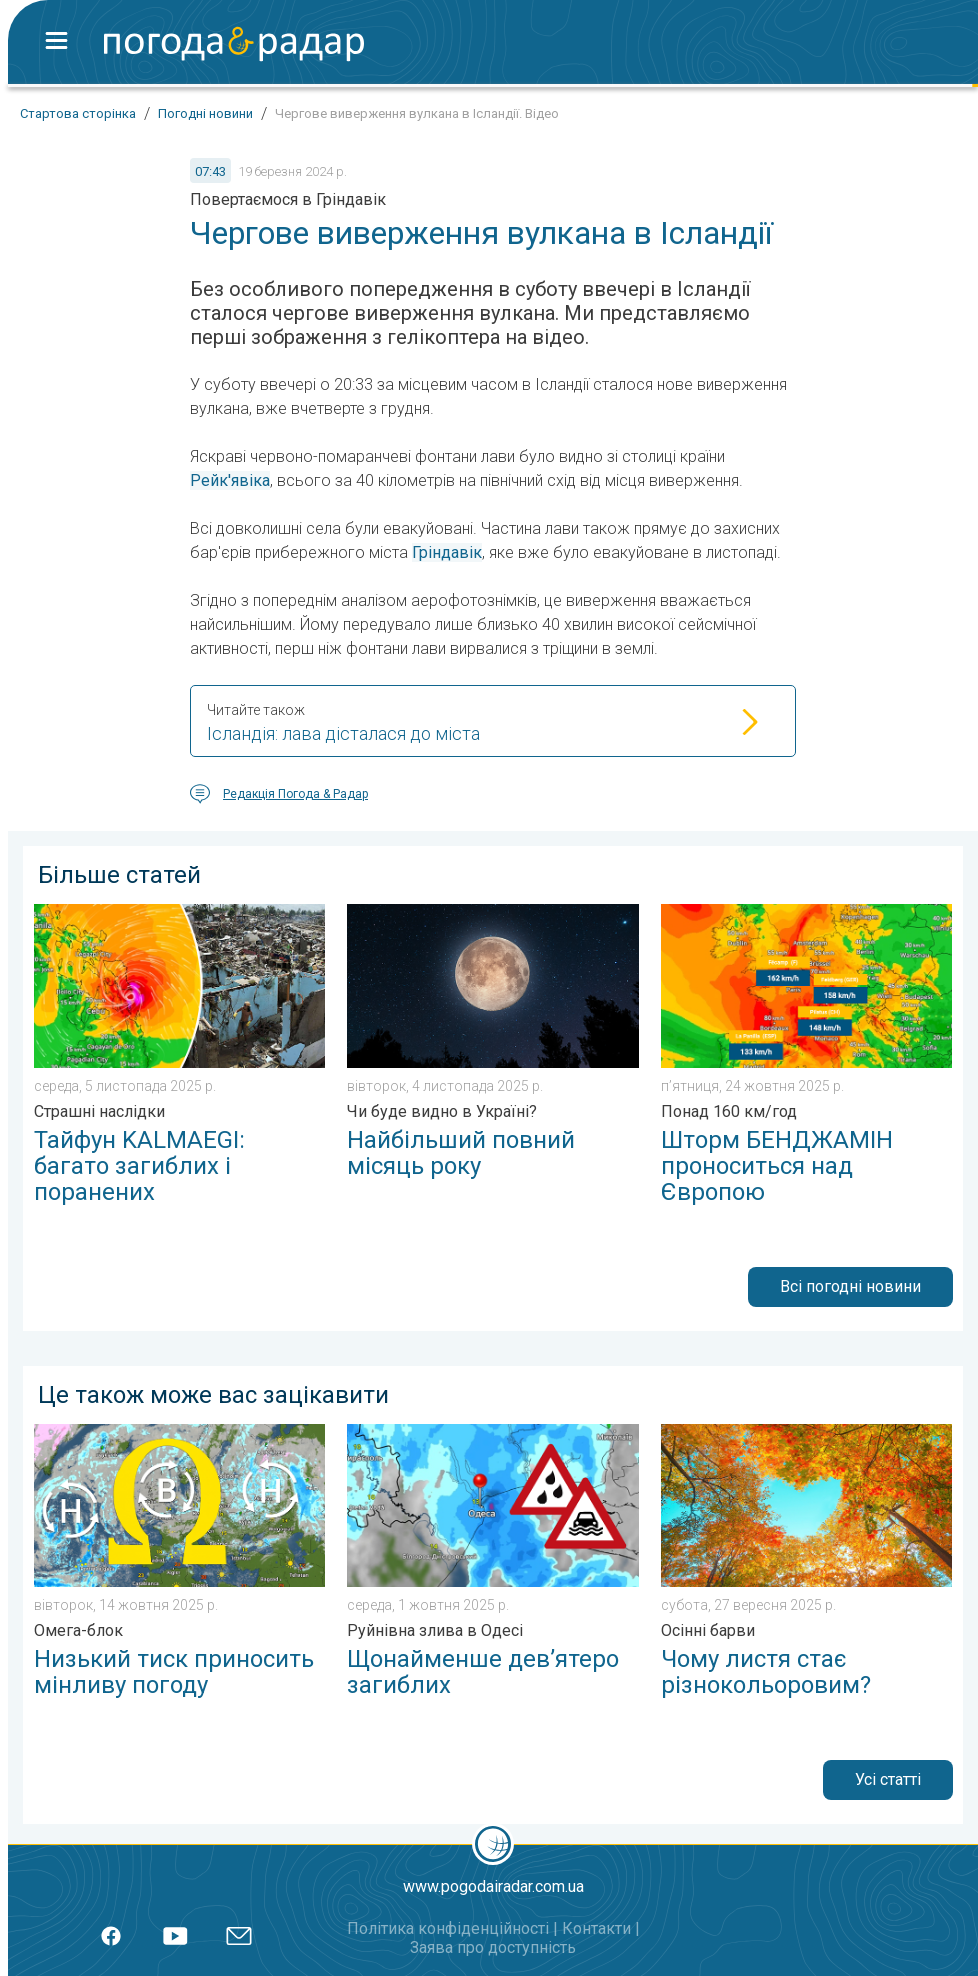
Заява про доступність (493, 1947)
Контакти (596, 1928)
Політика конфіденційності (448, 1928)
